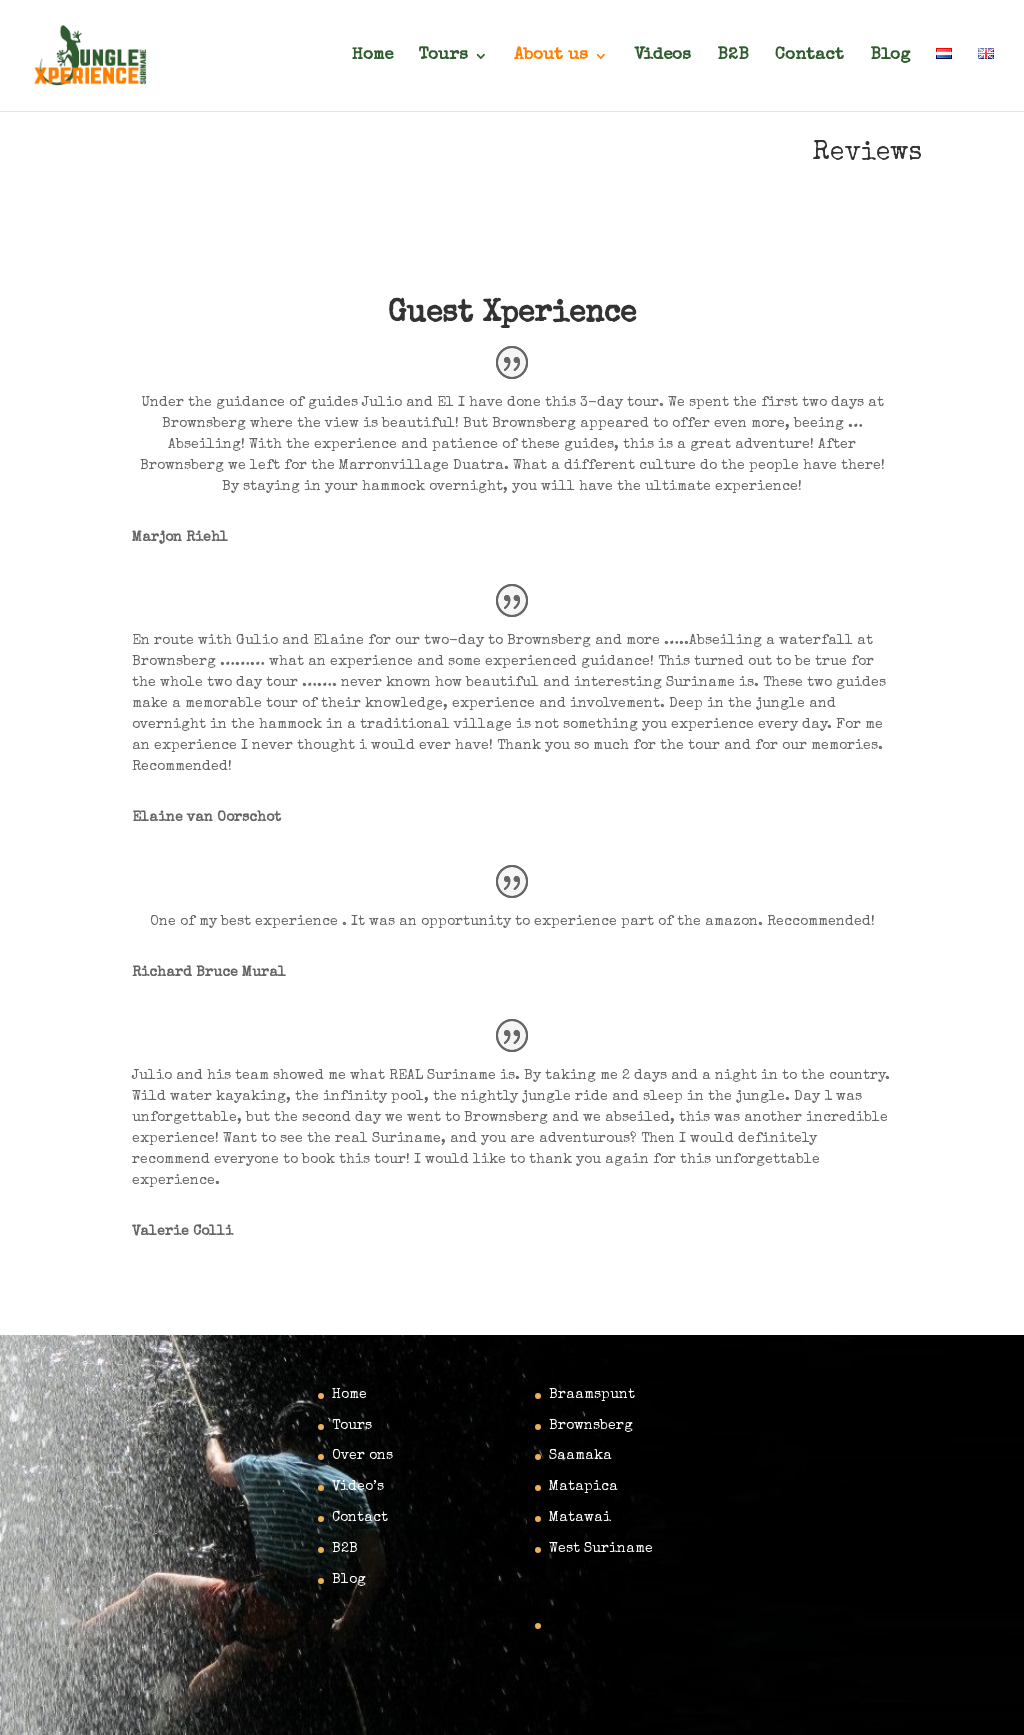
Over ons (362, 1456)
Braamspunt (592, 1395)
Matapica (583, 1487)
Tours (443, 56)
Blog (890, 56)
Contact (809, 56)
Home (372, 56)
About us (551, 56)
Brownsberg (591, 1426)
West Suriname (601, 1549)
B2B (733, 56)
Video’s (358, 1487)
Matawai (580, 1518)
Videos (662, 56)
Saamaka (580, 1456)
